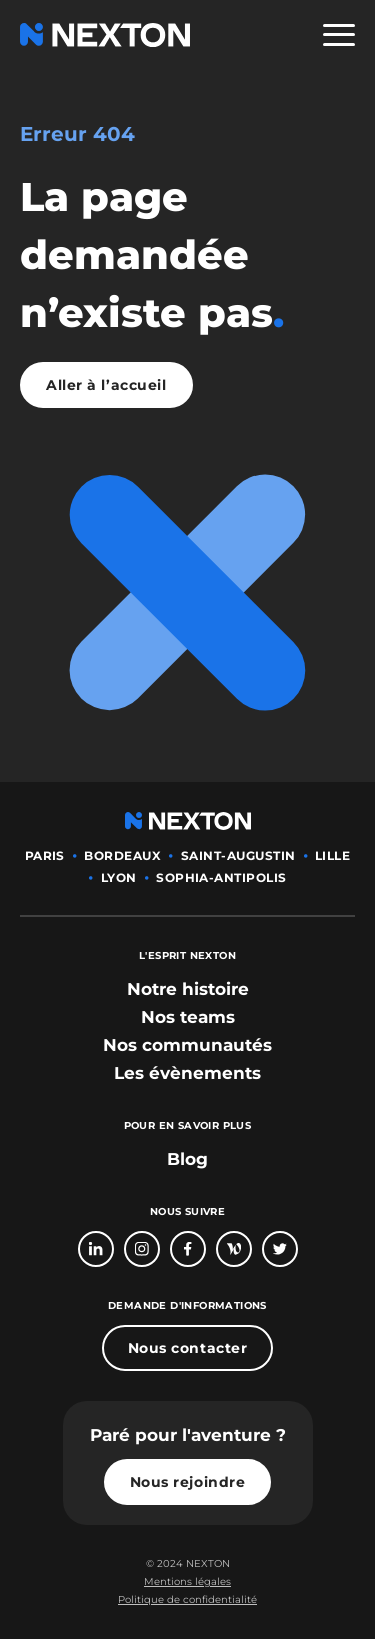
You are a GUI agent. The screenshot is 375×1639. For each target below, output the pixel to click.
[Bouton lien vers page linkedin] (96, 1249)
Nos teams (188, 1017)
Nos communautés (187, 1045)
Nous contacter (188, 1348)
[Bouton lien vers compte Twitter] (280, 1249)
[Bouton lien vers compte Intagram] (142, 1249)
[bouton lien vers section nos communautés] (187, 1045)
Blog (187, 1159)
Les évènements (187, 1073)
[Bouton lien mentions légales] (187, 1582)
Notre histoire (188, 989)
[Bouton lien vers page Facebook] (188, 1249)
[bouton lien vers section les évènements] (187, 1073)
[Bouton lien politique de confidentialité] (187, 1600)
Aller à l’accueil (106, 385)
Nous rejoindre (188, 1482)
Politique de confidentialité (187, 1599)
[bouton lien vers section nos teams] (188, 1017)
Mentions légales (187, 1581)
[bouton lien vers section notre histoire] (188, 989)
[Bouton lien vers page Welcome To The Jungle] (234, 1249)
